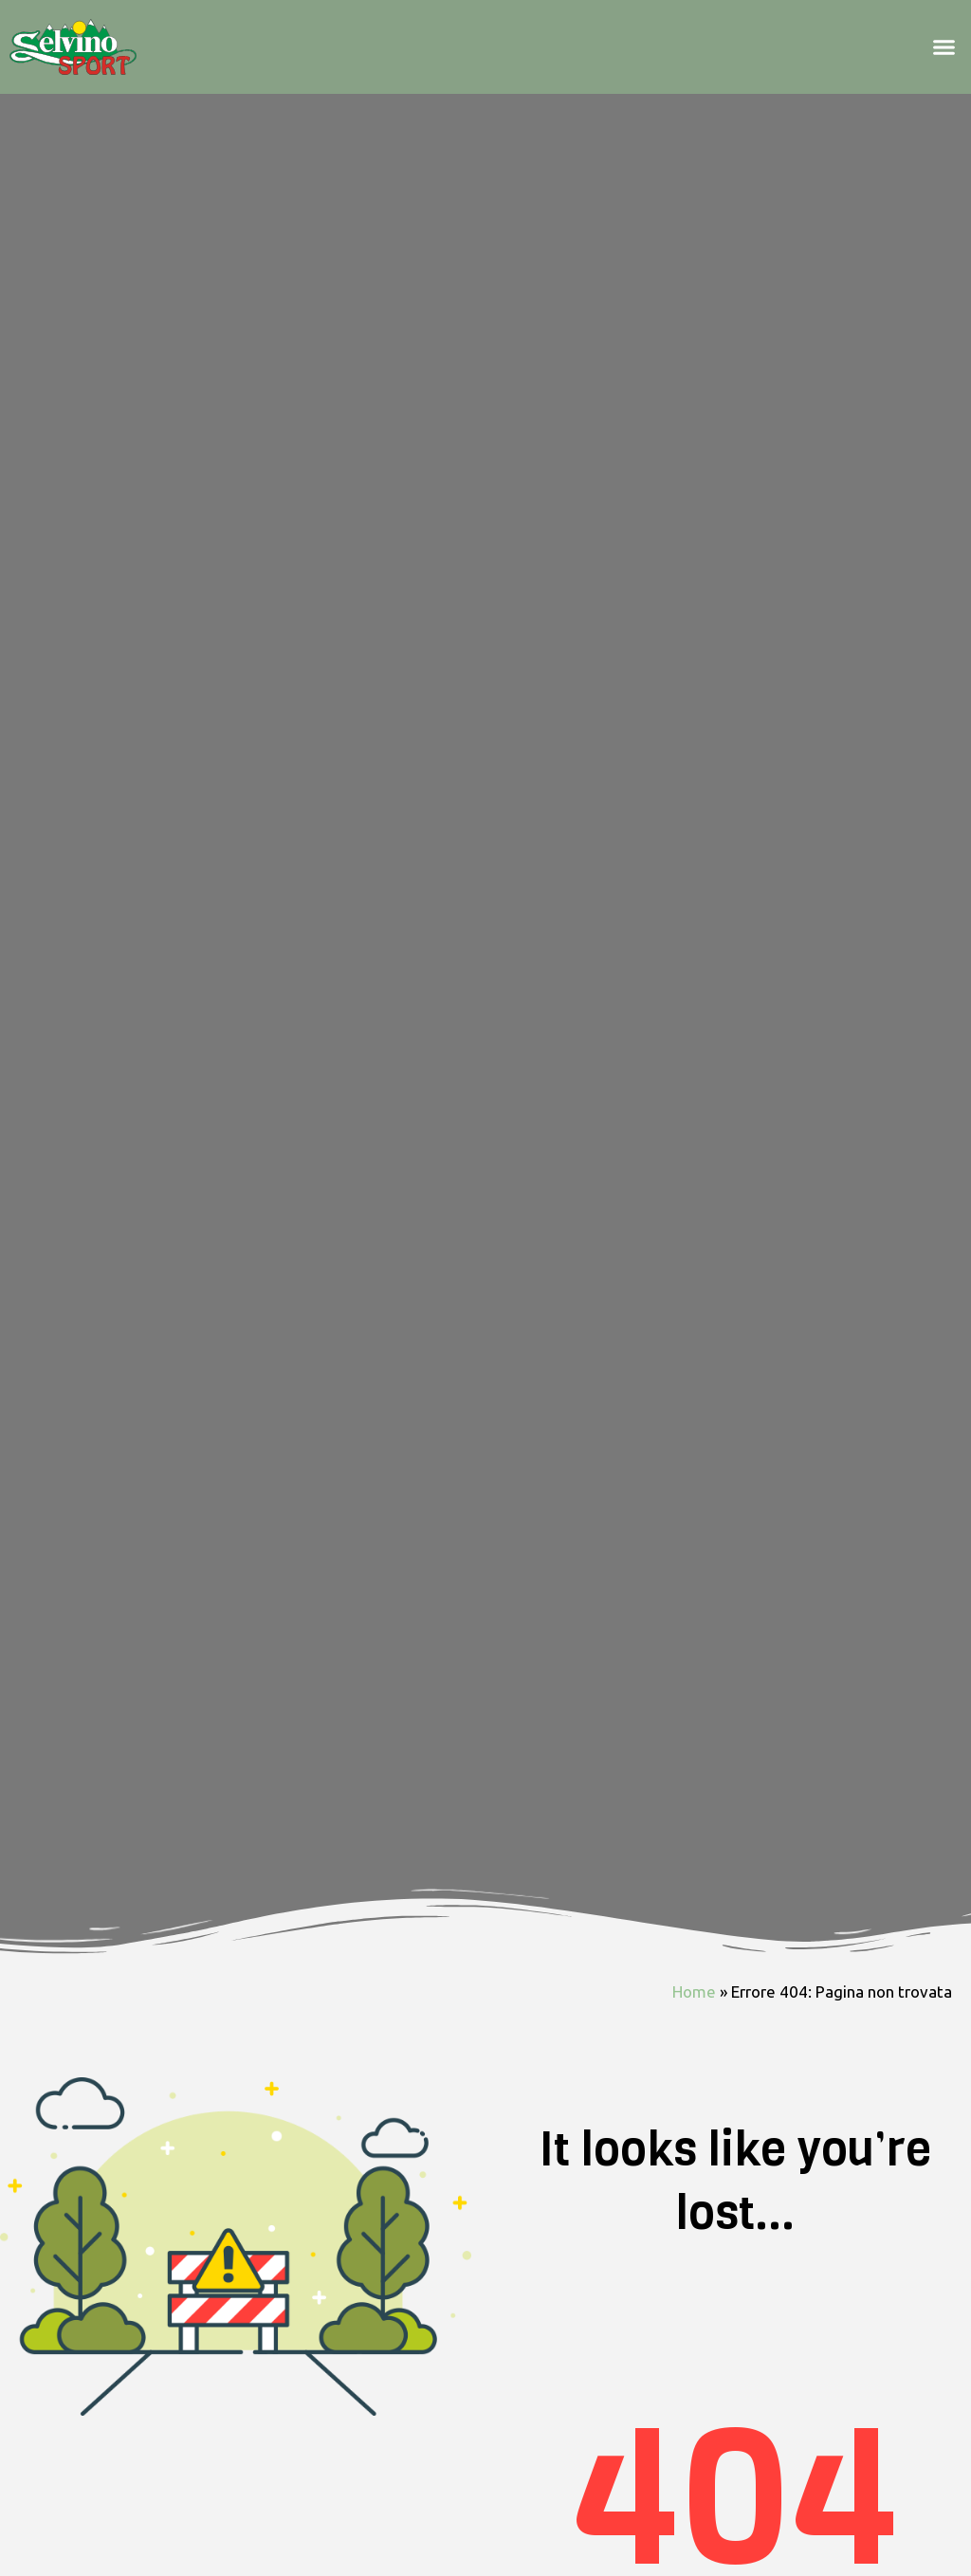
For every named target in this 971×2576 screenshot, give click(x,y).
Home (694, 1998)
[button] (943, 50)
